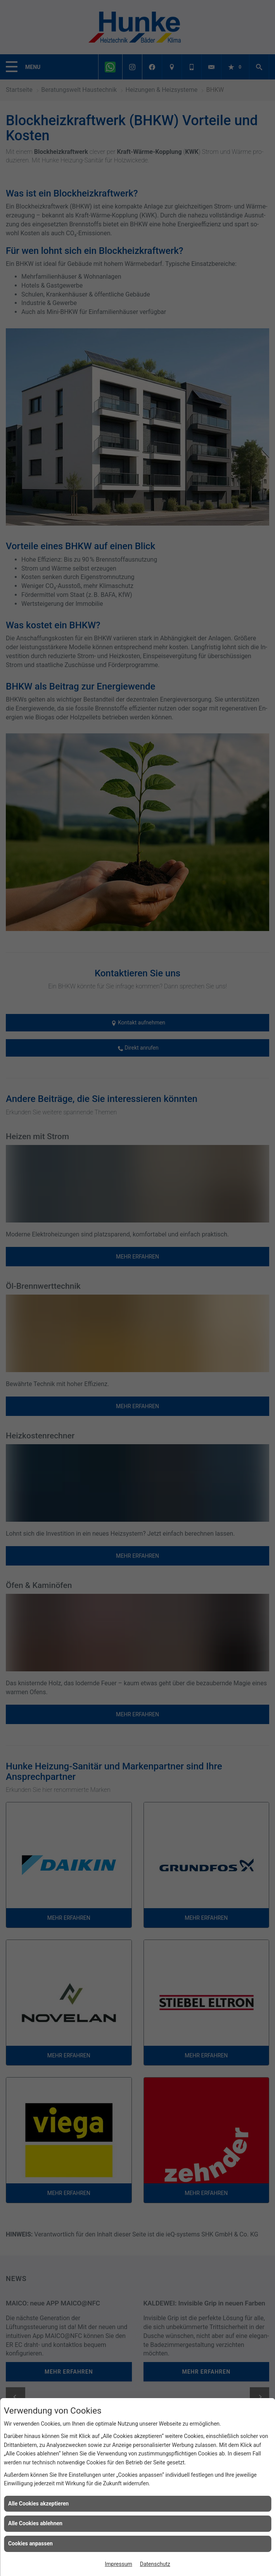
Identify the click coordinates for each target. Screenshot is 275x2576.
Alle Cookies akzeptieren (38, 2503)
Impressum (118, 2564)
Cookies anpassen (30, 2543)
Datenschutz (155, 2564)
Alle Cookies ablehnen (35, 2523)
